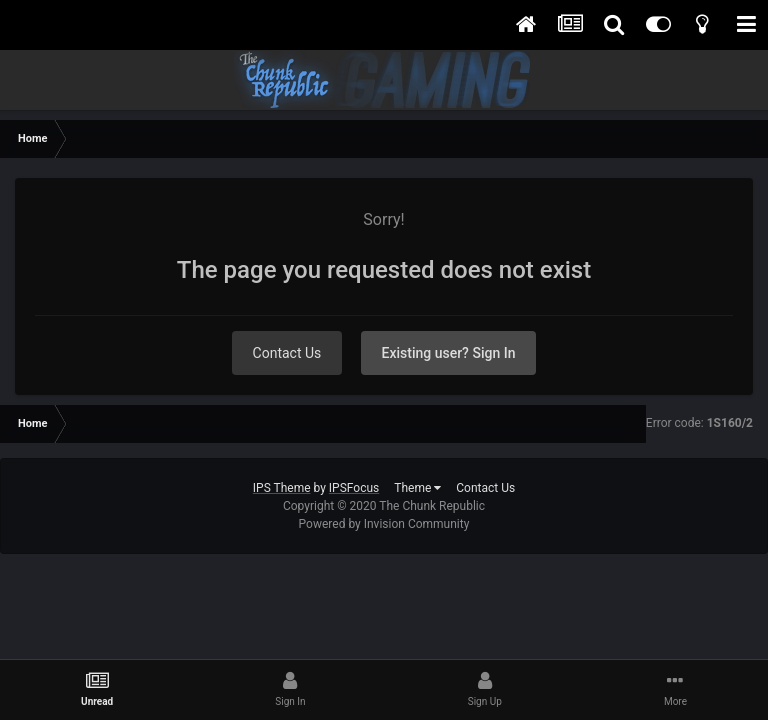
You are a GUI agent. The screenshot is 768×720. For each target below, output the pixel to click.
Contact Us (287, 353)
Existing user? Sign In (449, 353)
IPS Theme (282, 488)
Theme (417, 488)
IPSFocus (354, 488)
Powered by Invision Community (384, 524)
